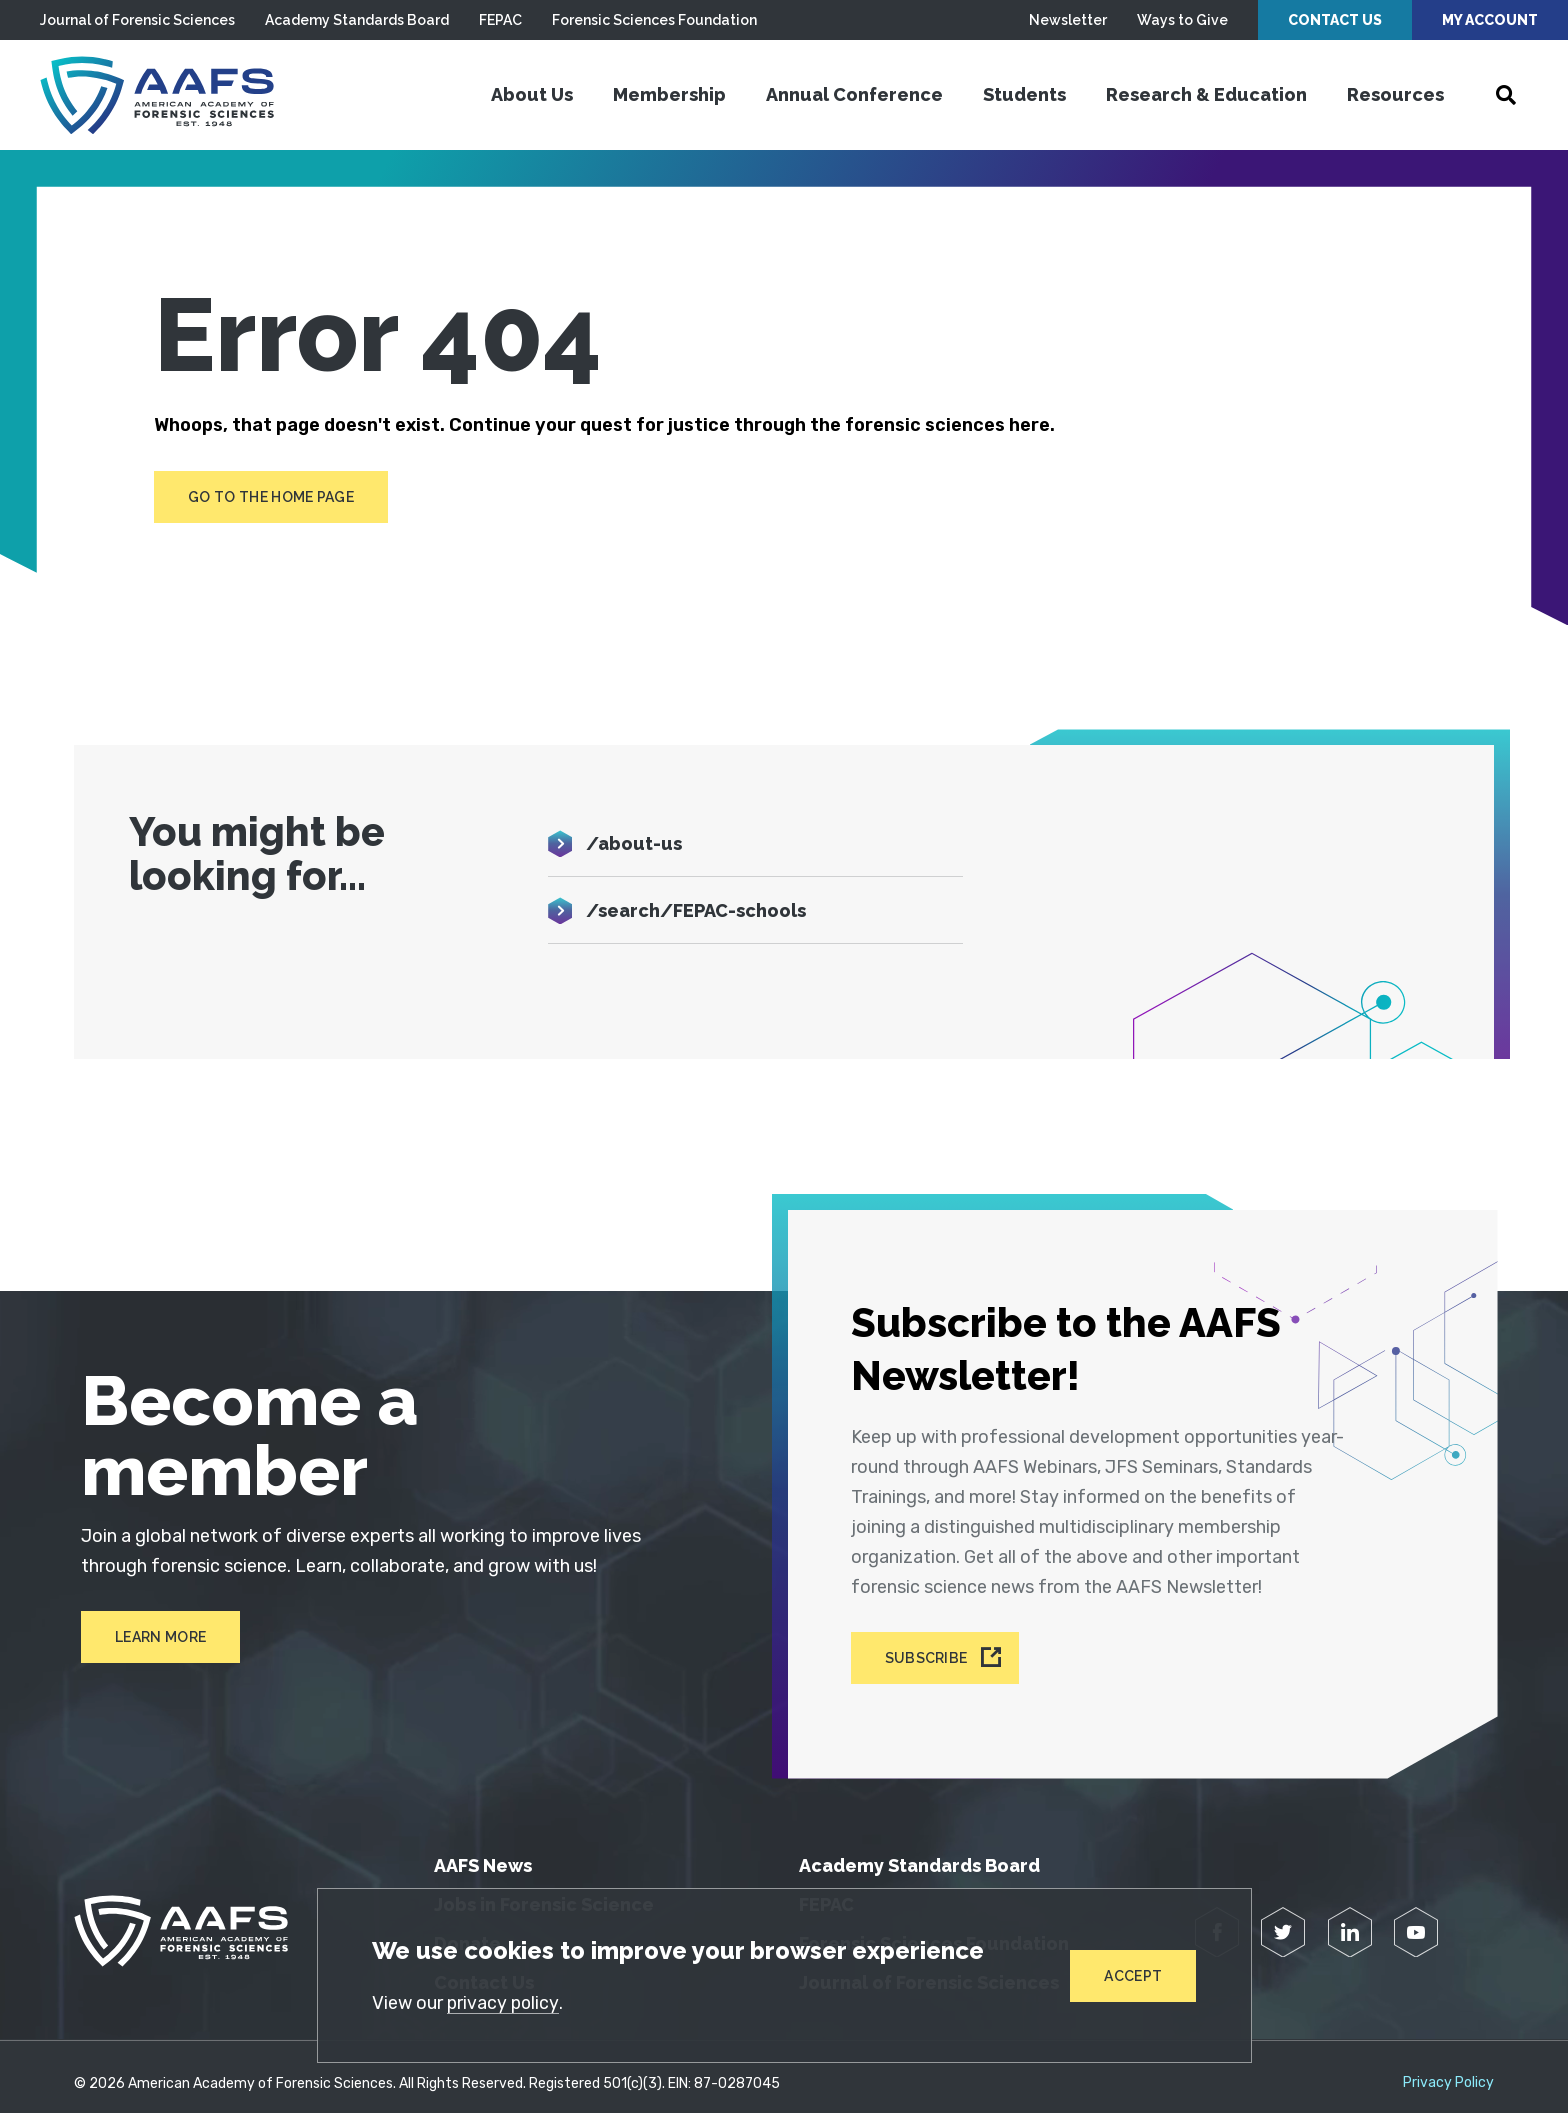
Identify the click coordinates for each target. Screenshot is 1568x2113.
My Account (1490, 20)
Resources (1395, 94)
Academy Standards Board (357, 20)
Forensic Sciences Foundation (654, 20)
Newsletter (1068, 20)
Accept (1133, 1975)
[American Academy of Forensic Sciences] (165, 95)
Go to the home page (271, 497)
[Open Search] (1506, 95)
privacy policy (505, 2002)
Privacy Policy (1448, 2069)
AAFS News (483, 1851)
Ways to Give (1182, 20)
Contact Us (1335, 20)
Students (1024, 94)
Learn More (153, 1638)
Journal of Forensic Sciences (137, 20)
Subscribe (929, 1647)
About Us (532, 94)
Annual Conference (854, 94)
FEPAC (500, 20)
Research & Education (1206, 94)
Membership (669, 94)
